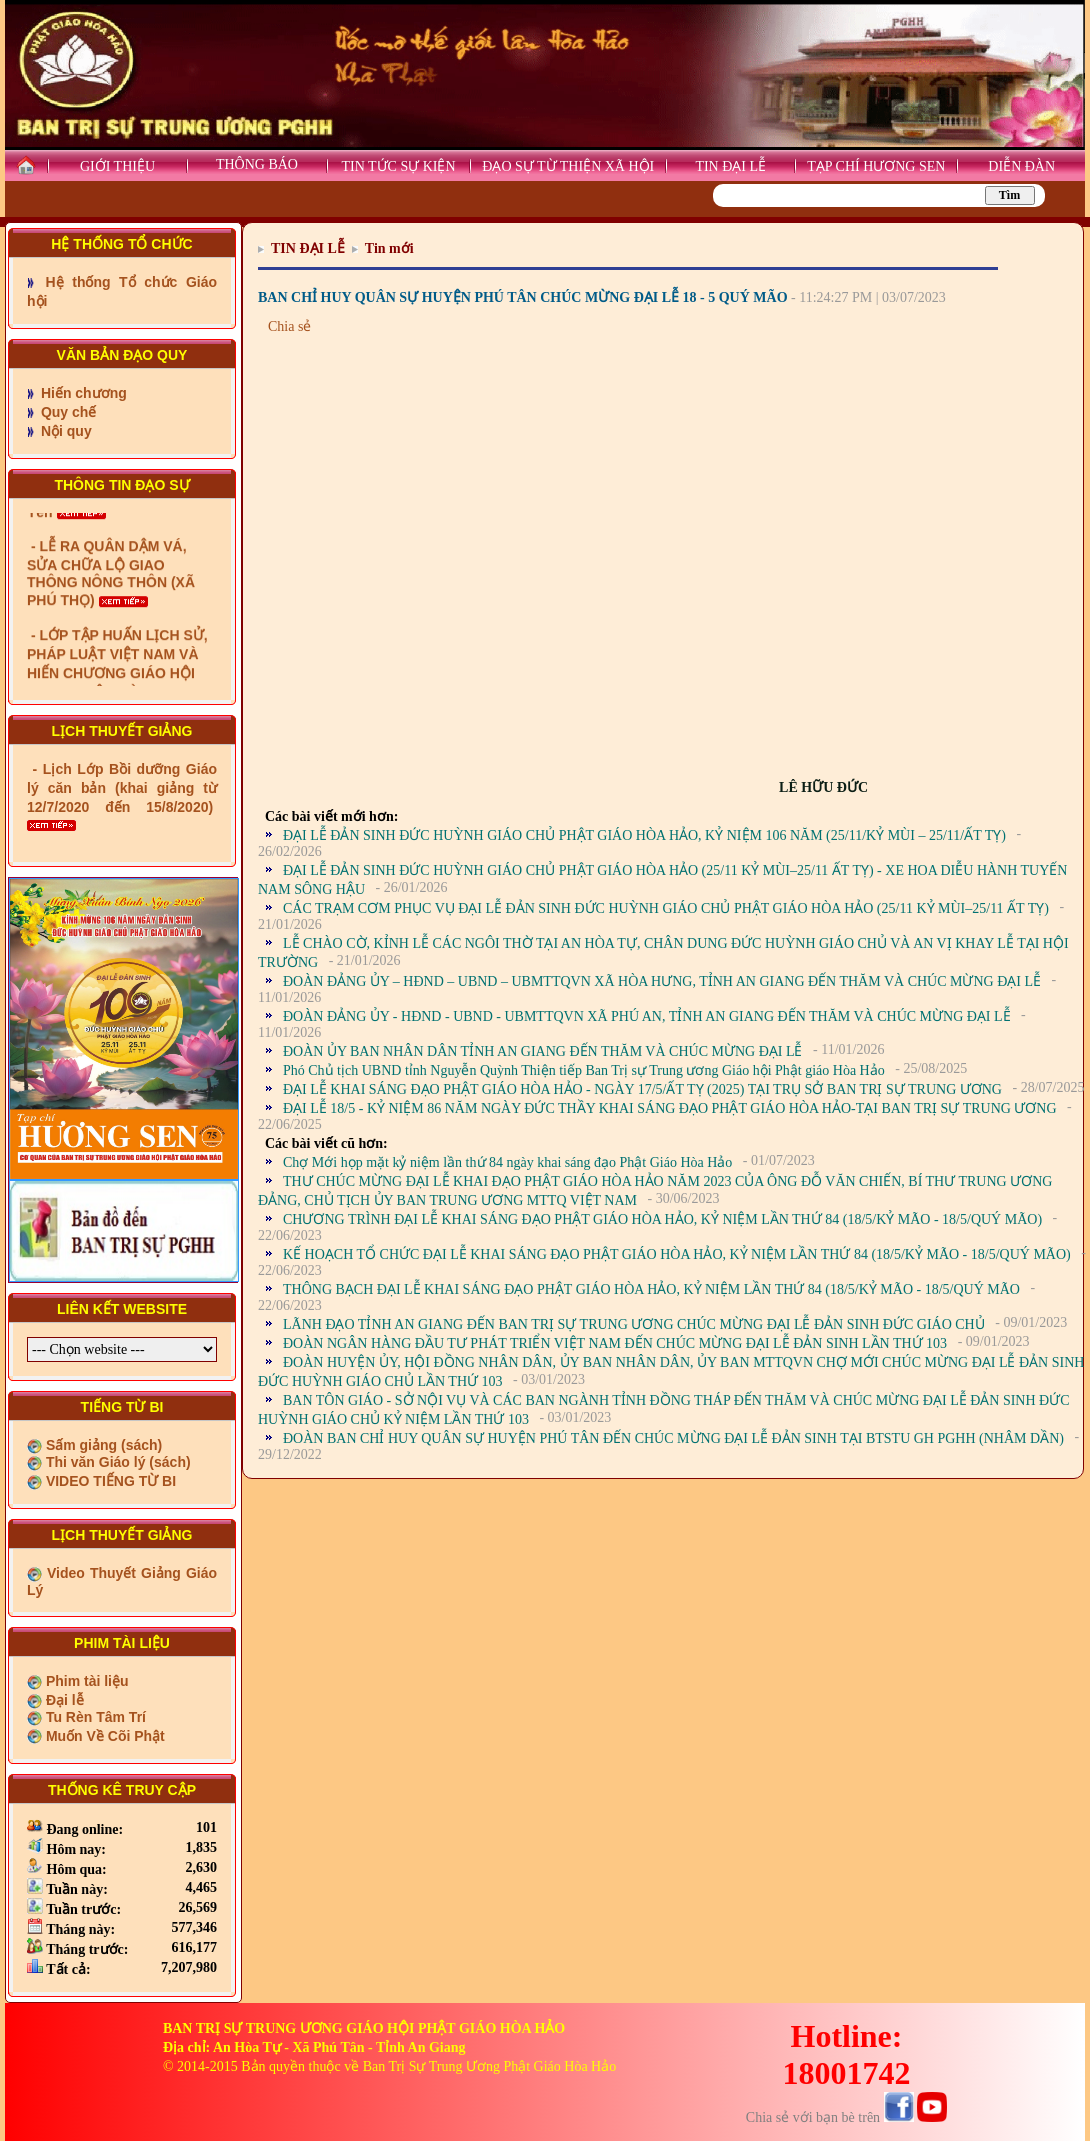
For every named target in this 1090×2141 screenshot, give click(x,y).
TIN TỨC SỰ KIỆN (398, 166)
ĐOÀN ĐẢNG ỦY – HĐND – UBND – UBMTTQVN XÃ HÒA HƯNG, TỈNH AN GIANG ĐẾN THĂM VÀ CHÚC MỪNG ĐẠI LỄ (662, 981)
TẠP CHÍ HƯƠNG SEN (876, 166)
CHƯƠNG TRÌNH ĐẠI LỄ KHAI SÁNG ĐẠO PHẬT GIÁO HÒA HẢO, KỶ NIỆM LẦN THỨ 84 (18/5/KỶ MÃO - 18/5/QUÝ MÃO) (662, 1219)
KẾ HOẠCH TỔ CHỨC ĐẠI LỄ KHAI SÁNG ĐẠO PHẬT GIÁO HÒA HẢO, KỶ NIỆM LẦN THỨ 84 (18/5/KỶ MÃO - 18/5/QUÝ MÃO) (677, 1254)
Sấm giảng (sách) (102, 1445)
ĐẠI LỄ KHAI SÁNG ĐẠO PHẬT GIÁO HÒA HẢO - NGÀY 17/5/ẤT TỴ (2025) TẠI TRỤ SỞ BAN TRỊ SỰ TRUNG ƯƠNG (642, 1089)
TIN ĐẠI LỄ (730, 166)
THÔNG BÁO (257, 164)
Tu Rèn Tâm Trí (94, 1717)
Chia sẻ (289, 326)
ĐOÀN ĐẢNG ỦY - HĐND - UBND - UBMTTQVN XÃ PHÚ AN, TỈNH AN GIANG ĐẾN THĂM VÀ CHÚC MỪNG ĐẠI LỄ (647, 1016)
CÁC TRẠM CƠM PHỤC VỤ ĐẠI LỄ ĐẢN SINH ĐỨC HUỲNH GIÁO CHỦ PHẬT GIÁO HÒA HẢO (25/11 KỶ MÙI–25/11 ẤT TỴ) (666, 908)
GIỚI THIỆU (117, 166)
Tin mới (389, 248)
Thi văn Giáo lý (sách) (116, 1462)
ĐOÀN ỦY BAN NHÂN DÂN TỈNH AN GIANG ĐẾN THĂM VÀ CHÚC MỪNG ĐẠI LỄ (542, 1051)
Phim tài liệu (85, 1681)
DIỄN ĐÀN (1021, 166)
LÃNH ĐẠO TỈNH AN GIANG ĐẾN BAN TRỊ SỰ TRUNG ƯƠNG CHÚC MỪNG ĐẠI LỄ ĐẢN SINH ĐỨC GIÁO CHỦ (634, 1324)
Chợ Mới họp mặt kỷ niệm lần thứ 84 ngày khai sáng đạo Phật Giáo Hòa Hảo (507, 1162)
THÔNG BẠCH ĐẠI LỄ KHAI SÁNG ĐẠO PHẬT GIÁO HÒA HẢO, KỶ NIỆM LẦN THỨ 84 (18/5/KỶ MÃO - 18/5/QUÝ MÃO (651, 1289)
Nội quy (64, 431)
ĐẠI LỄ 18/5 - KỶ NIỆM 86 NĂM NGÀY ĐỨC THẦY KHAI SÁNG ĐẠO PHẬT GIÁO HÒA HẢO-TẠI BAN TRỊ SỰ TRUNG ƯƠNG (670, 1108)
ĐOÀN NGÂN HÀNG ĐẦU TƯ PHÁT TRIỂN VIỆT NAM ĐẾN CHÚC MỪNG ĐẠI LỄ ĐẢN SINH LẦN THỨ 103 (615, 1343)
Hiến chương (82, 393)
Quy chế (66, 412)
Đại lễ (63, 1700)
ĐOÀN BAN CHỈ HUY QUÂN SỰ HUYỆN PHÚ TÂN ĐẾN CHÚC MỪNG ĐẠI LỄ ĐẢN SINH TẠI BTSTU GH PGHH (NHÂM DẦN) (673, 1438)
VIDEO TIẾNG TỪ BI (109, 1481)
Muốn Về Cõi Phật (103, 1736)
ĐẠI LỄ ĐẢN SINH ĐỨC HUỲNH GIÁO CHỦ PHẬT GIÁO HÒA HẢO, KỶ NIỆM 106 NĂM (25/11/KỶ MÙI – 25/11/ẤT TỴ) (644, 835)
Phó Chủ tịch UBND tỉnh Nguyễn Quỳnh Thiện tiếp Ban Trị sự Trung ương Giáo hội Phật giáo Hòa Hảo (584, 1070)
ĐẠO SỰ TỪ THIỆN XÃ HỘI (568, 166)
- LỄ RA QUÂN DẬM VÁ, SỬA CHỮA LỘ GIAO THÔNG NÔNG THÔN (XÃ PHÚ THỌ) (111, 601)
